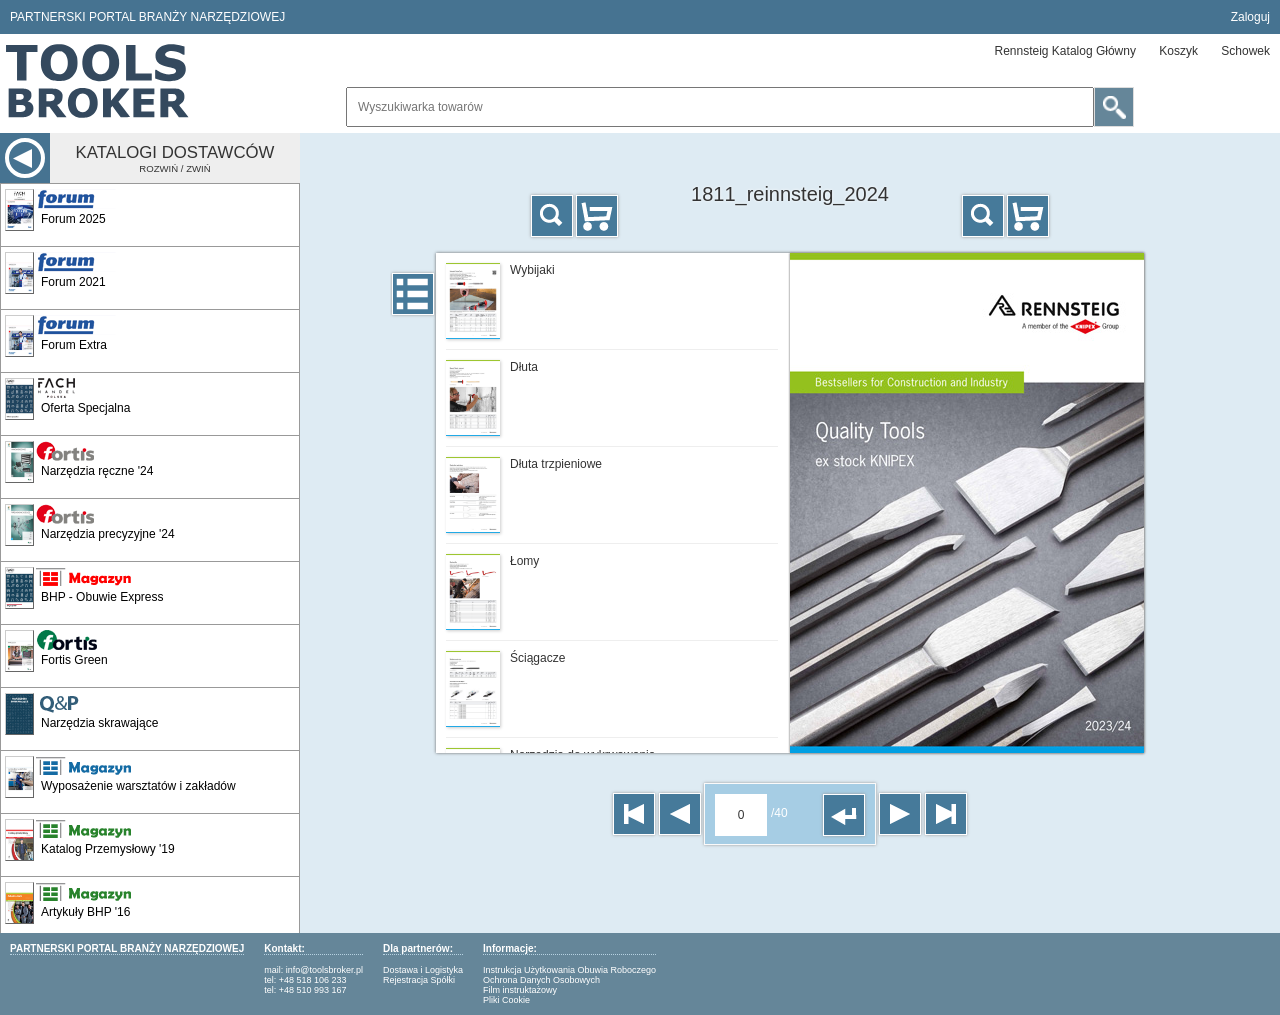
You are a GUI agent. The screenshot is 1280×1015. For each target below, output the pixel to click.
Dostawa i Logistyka (423, 970)
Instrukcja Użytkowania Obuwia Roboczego (569, 970)
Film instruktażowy (520, 990)
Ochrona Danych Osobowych (541, 980)
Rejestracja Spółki (419, 980)
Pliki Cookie (506, 1000)
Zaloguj (1250, 17)
